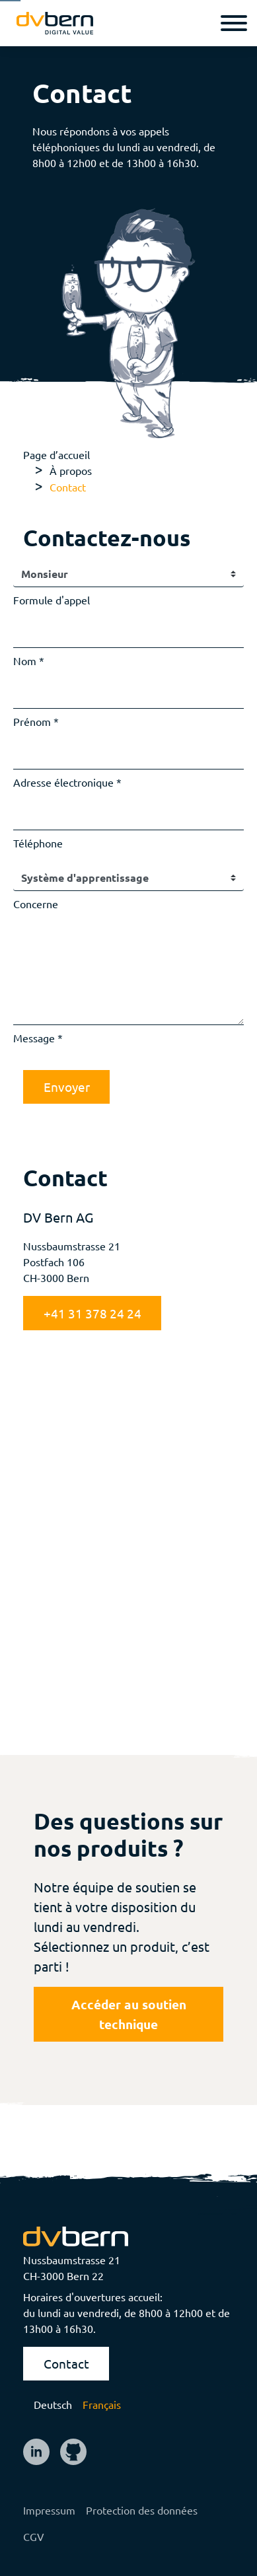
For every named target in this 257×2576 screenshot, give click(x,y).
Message (34, 1037)
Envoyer (67, 1086)
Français (102, 2404)
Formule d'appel (51, 599)
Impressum (49, 2510)
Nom (24, 660)
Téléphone (38, 842)
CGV (33, 2536)
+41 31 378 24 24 (92, 1313)
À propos (71, 470)
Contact (66, 2363)
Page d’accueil (56, 454)
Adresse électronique (63, 782)
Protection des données (142, 2510)
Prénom (32, 721)
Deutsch (53, 2404)
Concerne (35, 903)
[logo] (55, 23)
